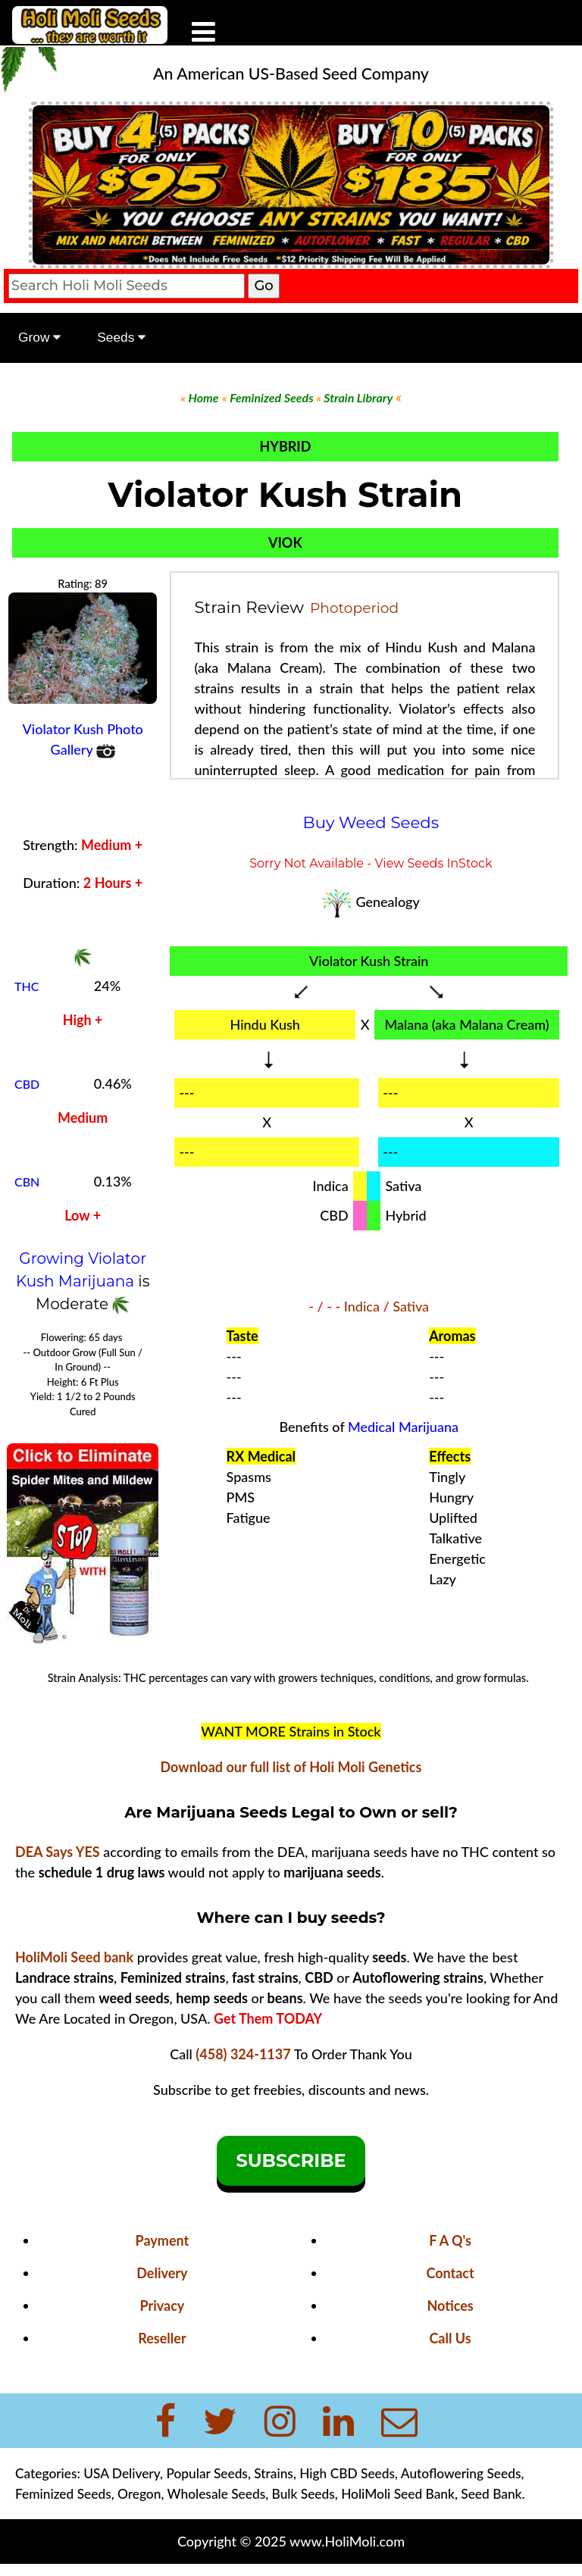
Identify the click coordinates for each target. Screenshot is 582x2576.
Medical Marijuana (403, 1426)
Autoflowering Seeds (461, 2473)
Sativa (411, 1306)
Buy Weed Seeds (371, 822)
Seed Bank (491, 2494)
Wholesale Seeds (216, 2494)
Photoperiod (354, 608)
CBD (26, 1084)
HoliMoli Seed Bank (398, 2494)
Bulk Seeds (303, 2494)
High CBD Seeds (347, 2473)
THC (26, 986)
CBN (26, 1181)
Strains (273, 2473)
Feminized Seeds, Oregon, (91, 2494)
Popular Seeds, (208, 2473)
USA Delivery (121, 2473)
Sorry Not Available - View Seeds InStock (370, 863)
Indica (362, 1306)
